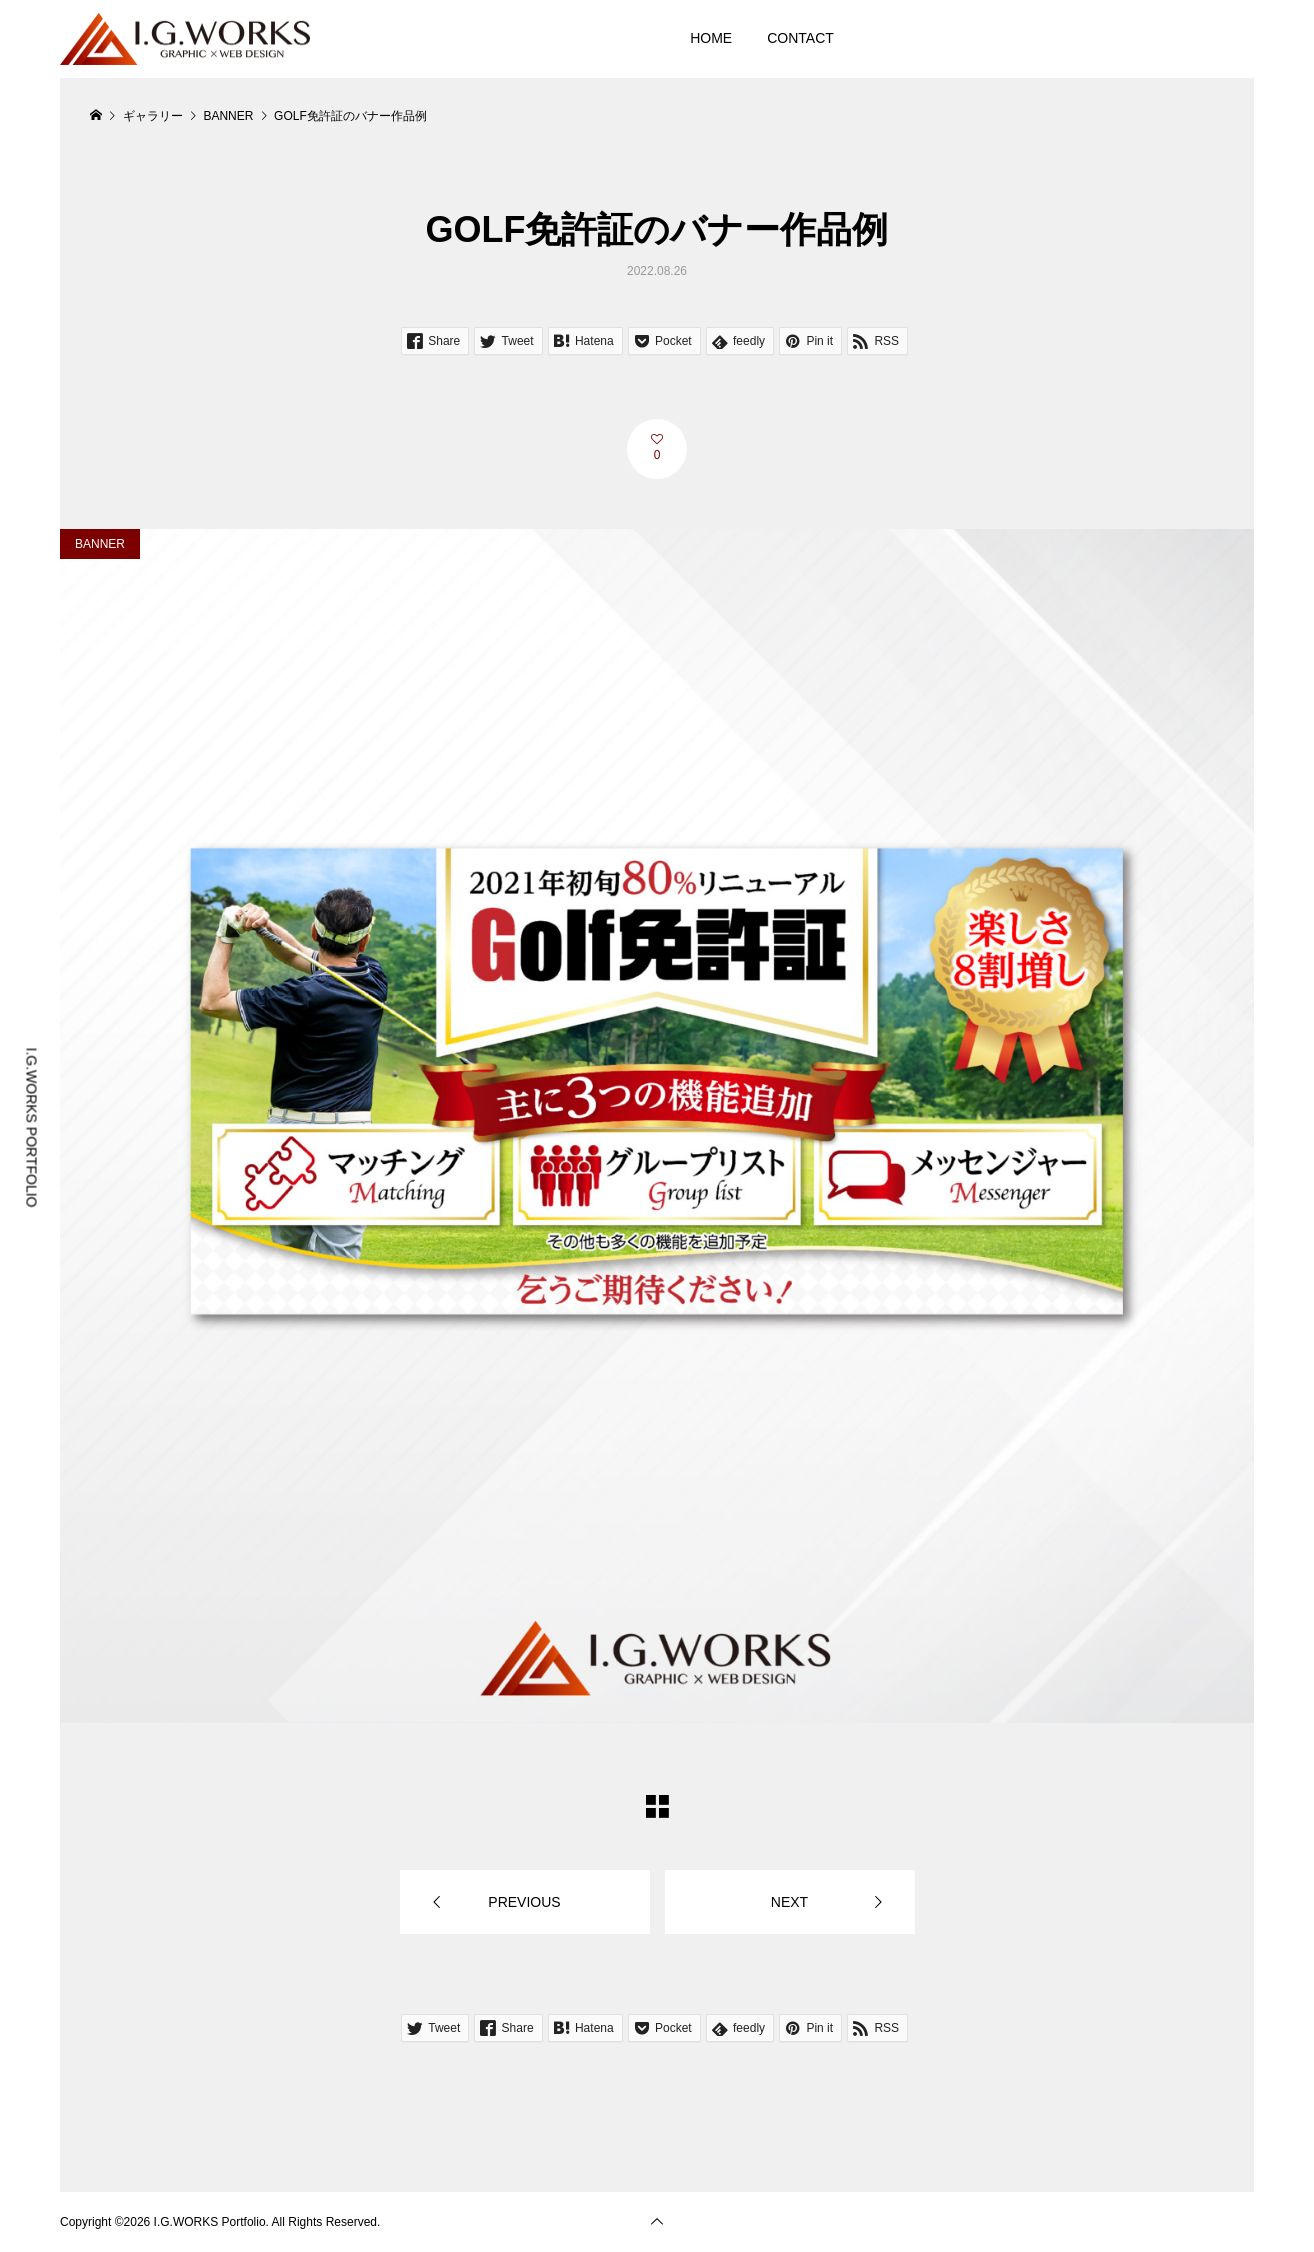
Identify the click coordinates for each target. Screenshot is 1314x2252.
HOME (711, 38)
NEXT (789, 1902)
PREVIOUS (524, 1902)
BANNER (100, 544)
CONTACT (800, 38)
